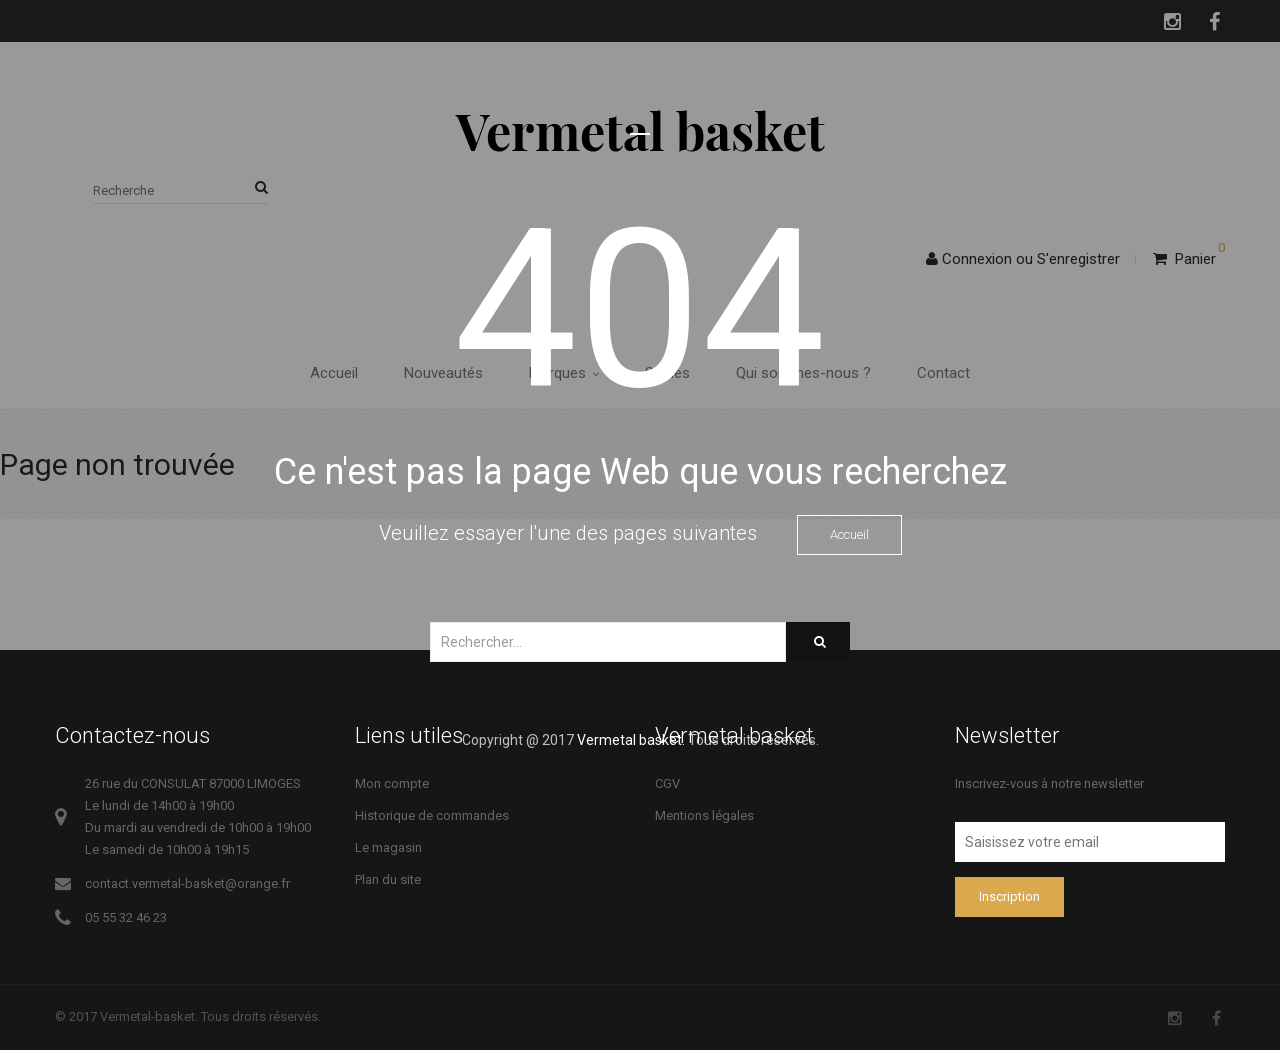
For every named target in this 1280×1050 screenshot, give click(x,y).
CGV (667, 783)
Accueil (849, 534)
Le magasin (388, 847)
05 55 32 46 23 (126, 917)
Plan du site (388, 879)
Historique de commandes (432, 815)
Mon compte (392, 783)
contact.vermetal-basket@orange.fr (187, 883)
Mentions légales (704, 815)
